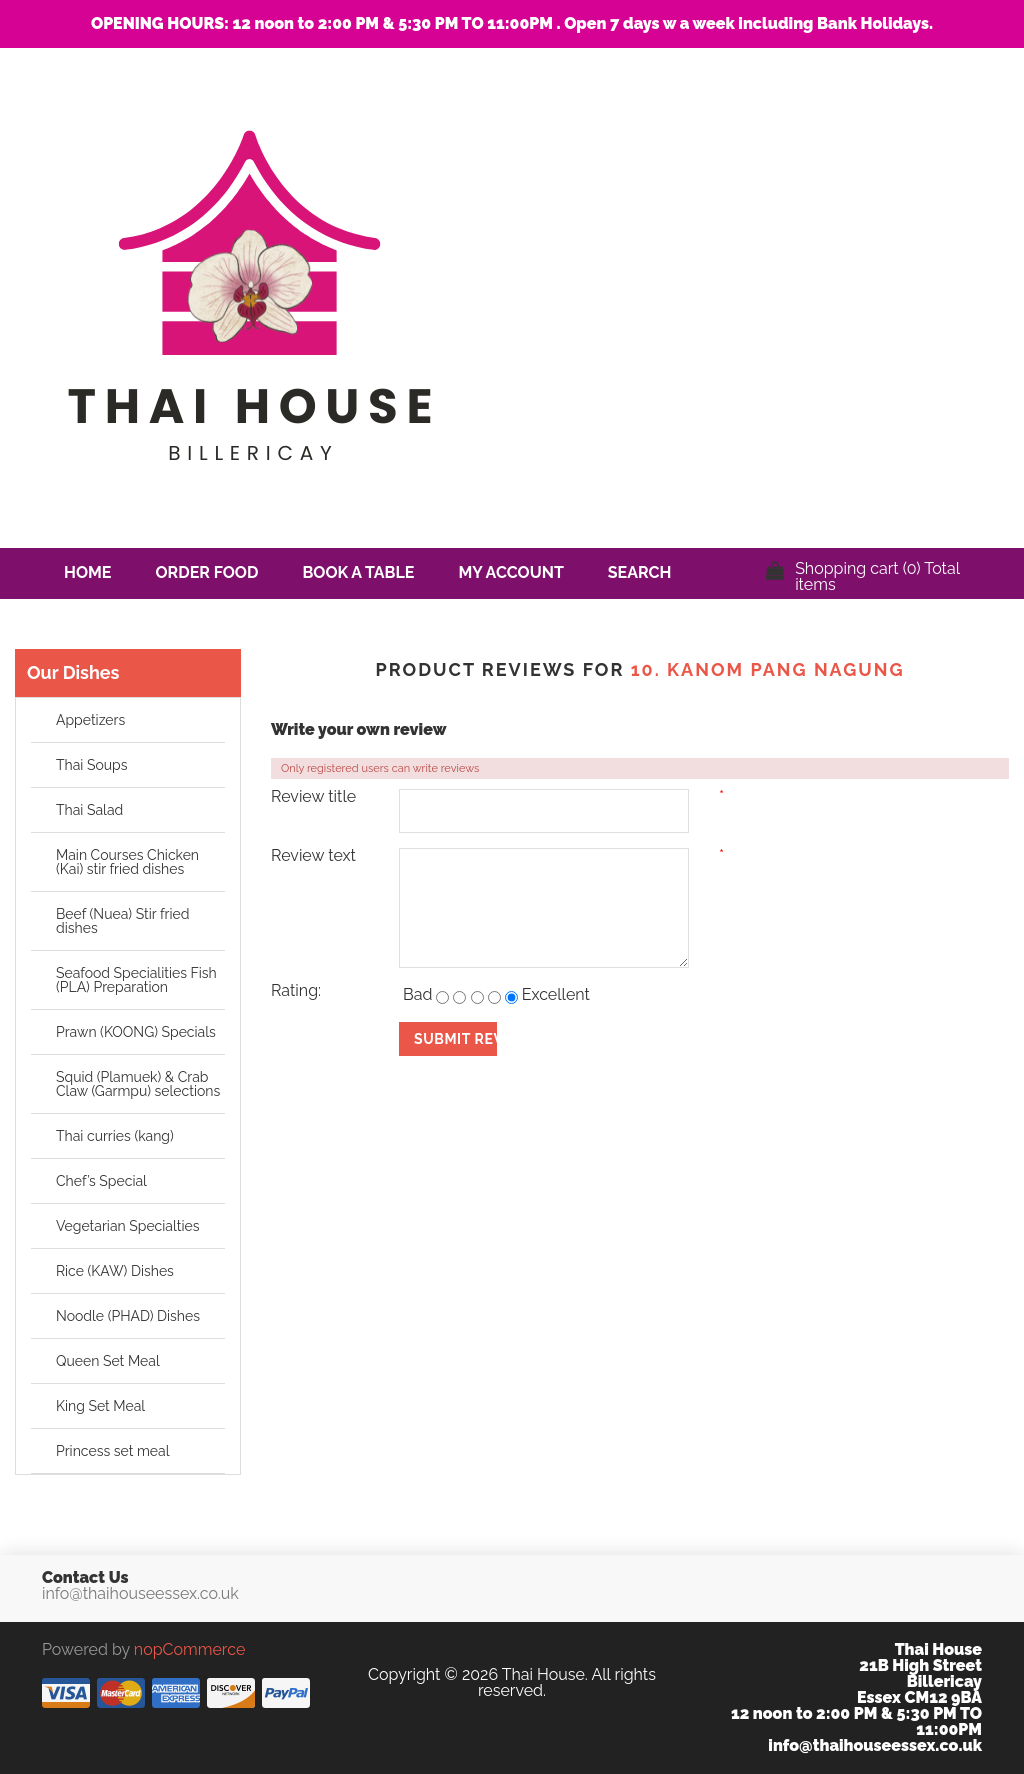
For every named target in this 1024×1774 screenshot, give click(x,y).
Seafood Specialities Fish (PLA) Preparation (136, 980)
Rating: (296, 991)
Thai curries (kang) (115, 1136)
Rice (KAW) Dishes (115, 1271)
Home (87, 572)
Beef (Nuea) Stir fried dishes (122, 921)
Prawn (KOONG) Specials (136, 1032)
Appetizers (90, 720)
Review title (313, 797)
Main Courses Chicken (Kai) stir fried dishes (127, 862)
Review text (313, 856)
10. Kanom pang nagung (768, 669)
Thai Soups (92, 765)
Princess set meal (112, 1451)
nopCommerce (189, 1649)
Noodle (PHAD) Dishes (128, 1316)
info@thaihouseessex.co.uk (140, 1594)
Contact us (114, 622)
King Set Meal (100, 1406)
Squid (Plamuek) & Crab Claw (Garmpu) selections (138, 1084)
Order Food (206, 572)
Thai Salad (89, 810)
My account (510, 572)
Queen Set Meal (108, 1361)
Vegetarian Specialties (128, 1226)
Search (640, 572)
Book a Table (358, 572)
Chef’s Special (101, 1181)
